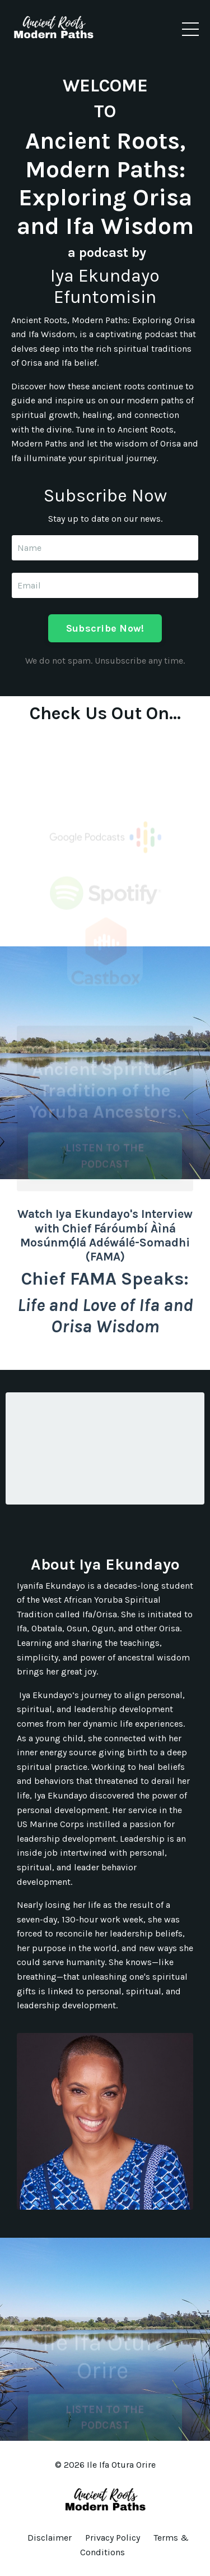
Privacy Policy (112, 2537)
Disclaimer (49, 2537)
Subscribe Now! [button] (105, 628)
